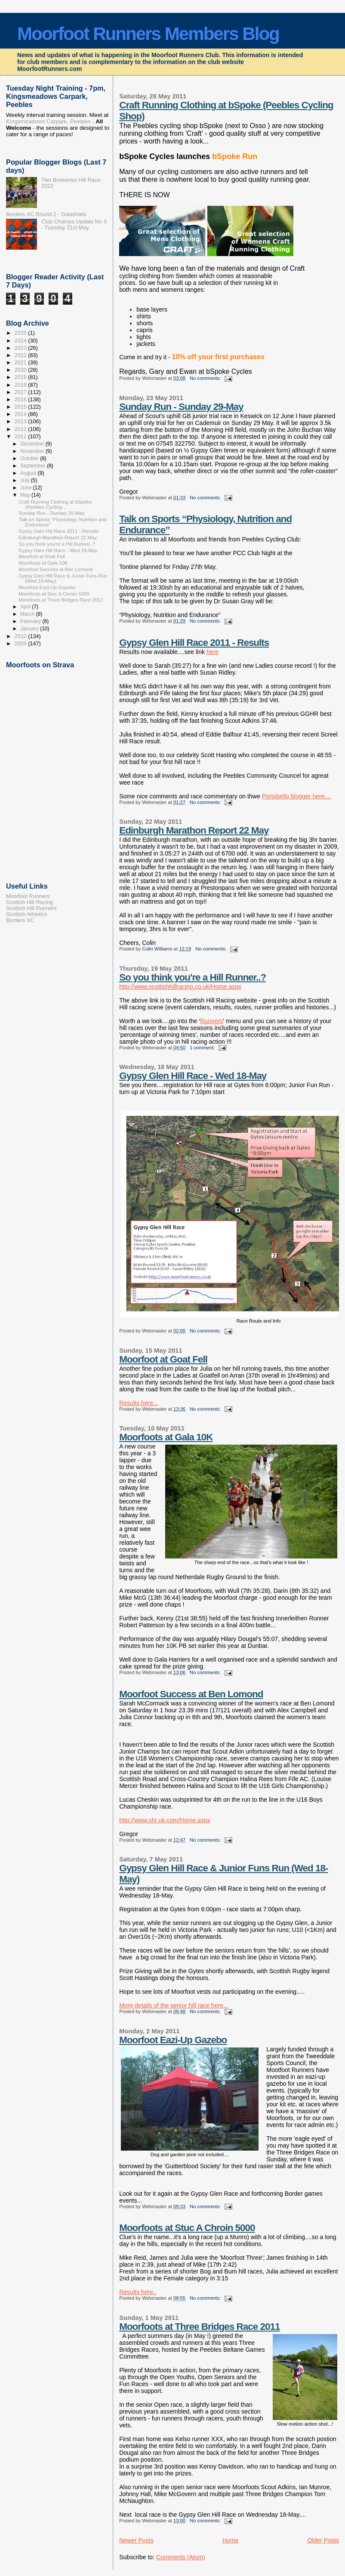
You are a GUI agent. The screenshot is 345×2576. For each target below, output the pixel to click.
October (30, 458)
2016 (21, 400)
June (26, 488)
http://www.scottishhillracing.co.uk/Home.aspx (180, 986)
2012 (21, 429)
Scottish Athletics (26, 914)
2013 (21, 422)
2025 (21, 333)
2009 (21, 644)
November (33, 451)
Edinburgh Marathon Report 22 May (193, 830)
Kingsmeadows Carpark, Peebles (48, 121)
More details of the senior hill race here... (173, 2005)
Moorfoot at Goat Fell (163, 1359)
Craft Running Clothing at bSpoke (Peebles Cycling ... (55, 504)
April (26, 607)
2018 (21, 385)
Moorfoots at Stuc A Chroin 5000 (187, 2227)
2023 (21, 348)
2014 (21, 414)
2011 (21, 437)
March (28, 614)
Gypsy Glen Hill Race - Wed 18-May (192, 1075)
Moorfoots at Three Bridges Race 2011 (199, 2326)
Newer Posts (136, 2540)
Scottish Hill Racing (29, 902)
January (30, 629)
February (31, 621)
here (212, 651)
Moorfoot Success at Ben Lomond (191, 1694)
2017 (21, 392)
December (33, 444)
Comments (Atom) (180, 2557)
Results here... (138, 1403)
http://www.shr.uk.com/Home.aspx (164, 1820)
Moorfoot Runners (27, 896)
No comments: (206, 378)
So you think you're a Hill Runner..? (192, 977)
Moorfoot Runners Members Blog (148, 34)
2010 (21, 636)
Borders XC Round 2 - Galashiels (46, 214)
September (33, 466)
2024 (21, 341)
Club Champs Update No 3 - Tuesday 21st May (73, 225)
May (25, 495)
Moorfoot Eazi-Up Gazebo (173, 2040)
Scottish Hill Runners (31, 908)
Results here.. (138, 2292)
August (29, 473)
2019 (21, 377)
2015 (21, 407)
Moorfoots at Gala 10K (166, 1437)
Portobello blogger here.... (296, 796)
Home (230, 2540)
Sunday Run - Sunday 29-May (181, 406)
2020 (21, 370)
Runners (211, 1021)
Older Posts (323, 2540)
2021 (21, 363)
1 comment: (203, 1047)
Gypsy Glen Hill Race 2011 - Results (194, 642)
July (25, 480)
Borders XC (20, 920)
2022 (21, 355)
